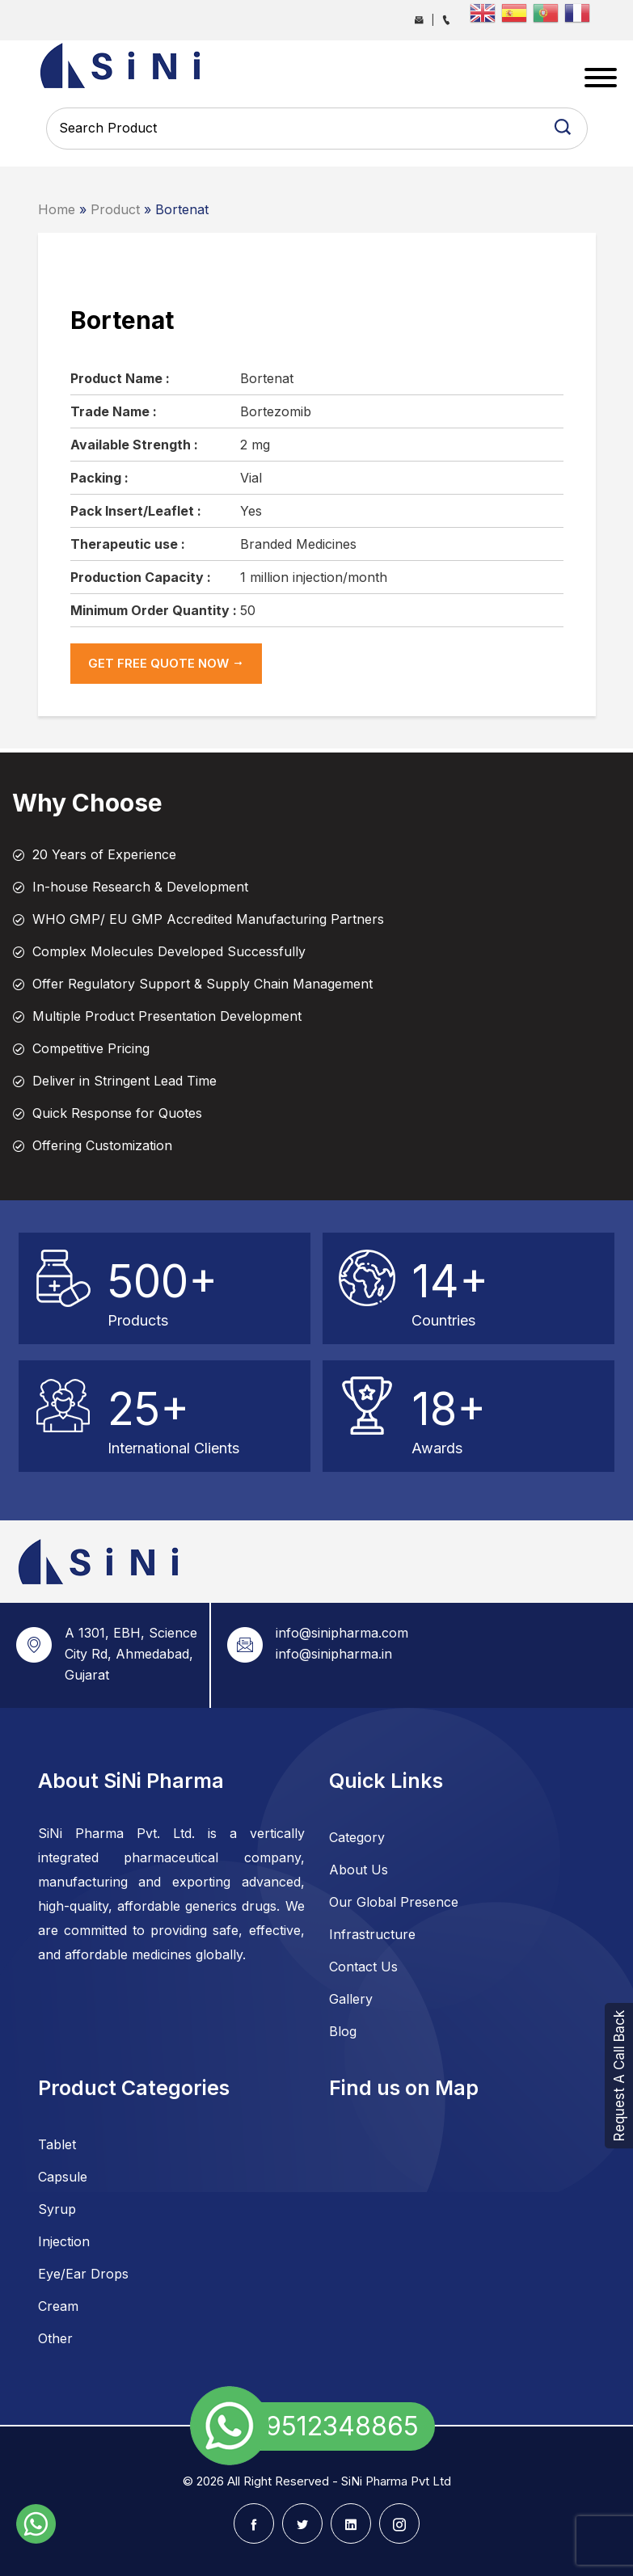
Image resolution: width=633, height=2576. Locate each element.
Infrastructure (372, 1934)
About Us (358, 1869)
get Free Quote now (166, 663)
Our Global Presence (393, 1902)
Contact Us (363, 1966)
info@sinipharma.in (334, 1654)
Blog (343, 2031)
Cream (58, 2306)
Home (56, 209)
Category (357, 1837)
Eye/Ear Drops (83, 2274)
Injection (64, 2241)
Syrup (57, 2209)
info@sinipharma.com (342, 1633)
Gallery (351, 1999)
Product (115, 209)
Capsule (62, 2177)
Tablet (57, 2144)
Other (55, 2338)
